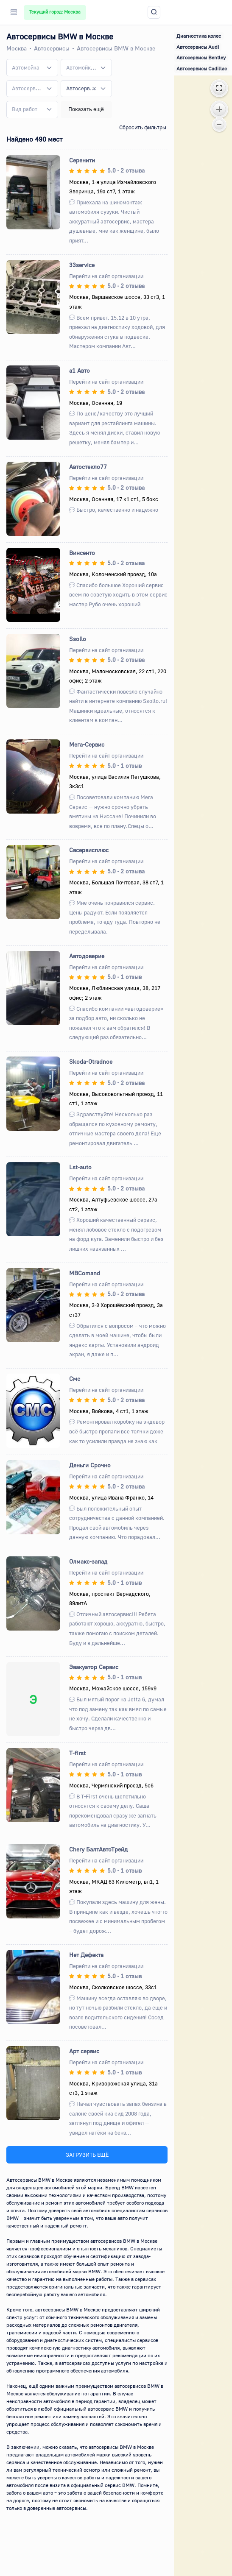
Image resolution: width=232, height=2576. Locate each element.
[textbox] (25, 68)
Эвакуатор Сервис (93, 1666)
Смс (74, 1378)
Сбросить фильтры (142, 127)
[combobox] (32, 67)
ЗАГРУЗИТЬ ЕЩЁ (87, 2154)
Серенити (82, 160)
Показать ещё (86, 109)
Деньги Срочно (90, 1465)
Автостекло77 (88, 466)
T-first (77, 1752)
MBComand (84, 1273)
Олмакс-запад (88, 1561)
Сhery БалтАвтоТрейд (98, 1849)
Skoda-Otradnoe (90, 1061)
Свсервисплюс (89, 849)
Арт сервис (84, 2051)
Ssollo (77, 638)
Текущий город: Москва (55, 12)
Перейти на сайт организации (106, 276)
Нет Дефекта (86, 1954)
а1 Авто (79, 370)
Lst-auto (80, 1167)
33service (82, 264)
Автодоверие (86, 955)
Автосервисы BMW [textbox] (81, 88)
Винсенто (82, 552)
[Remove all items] (94, 88)
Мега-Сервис (86, 744)
